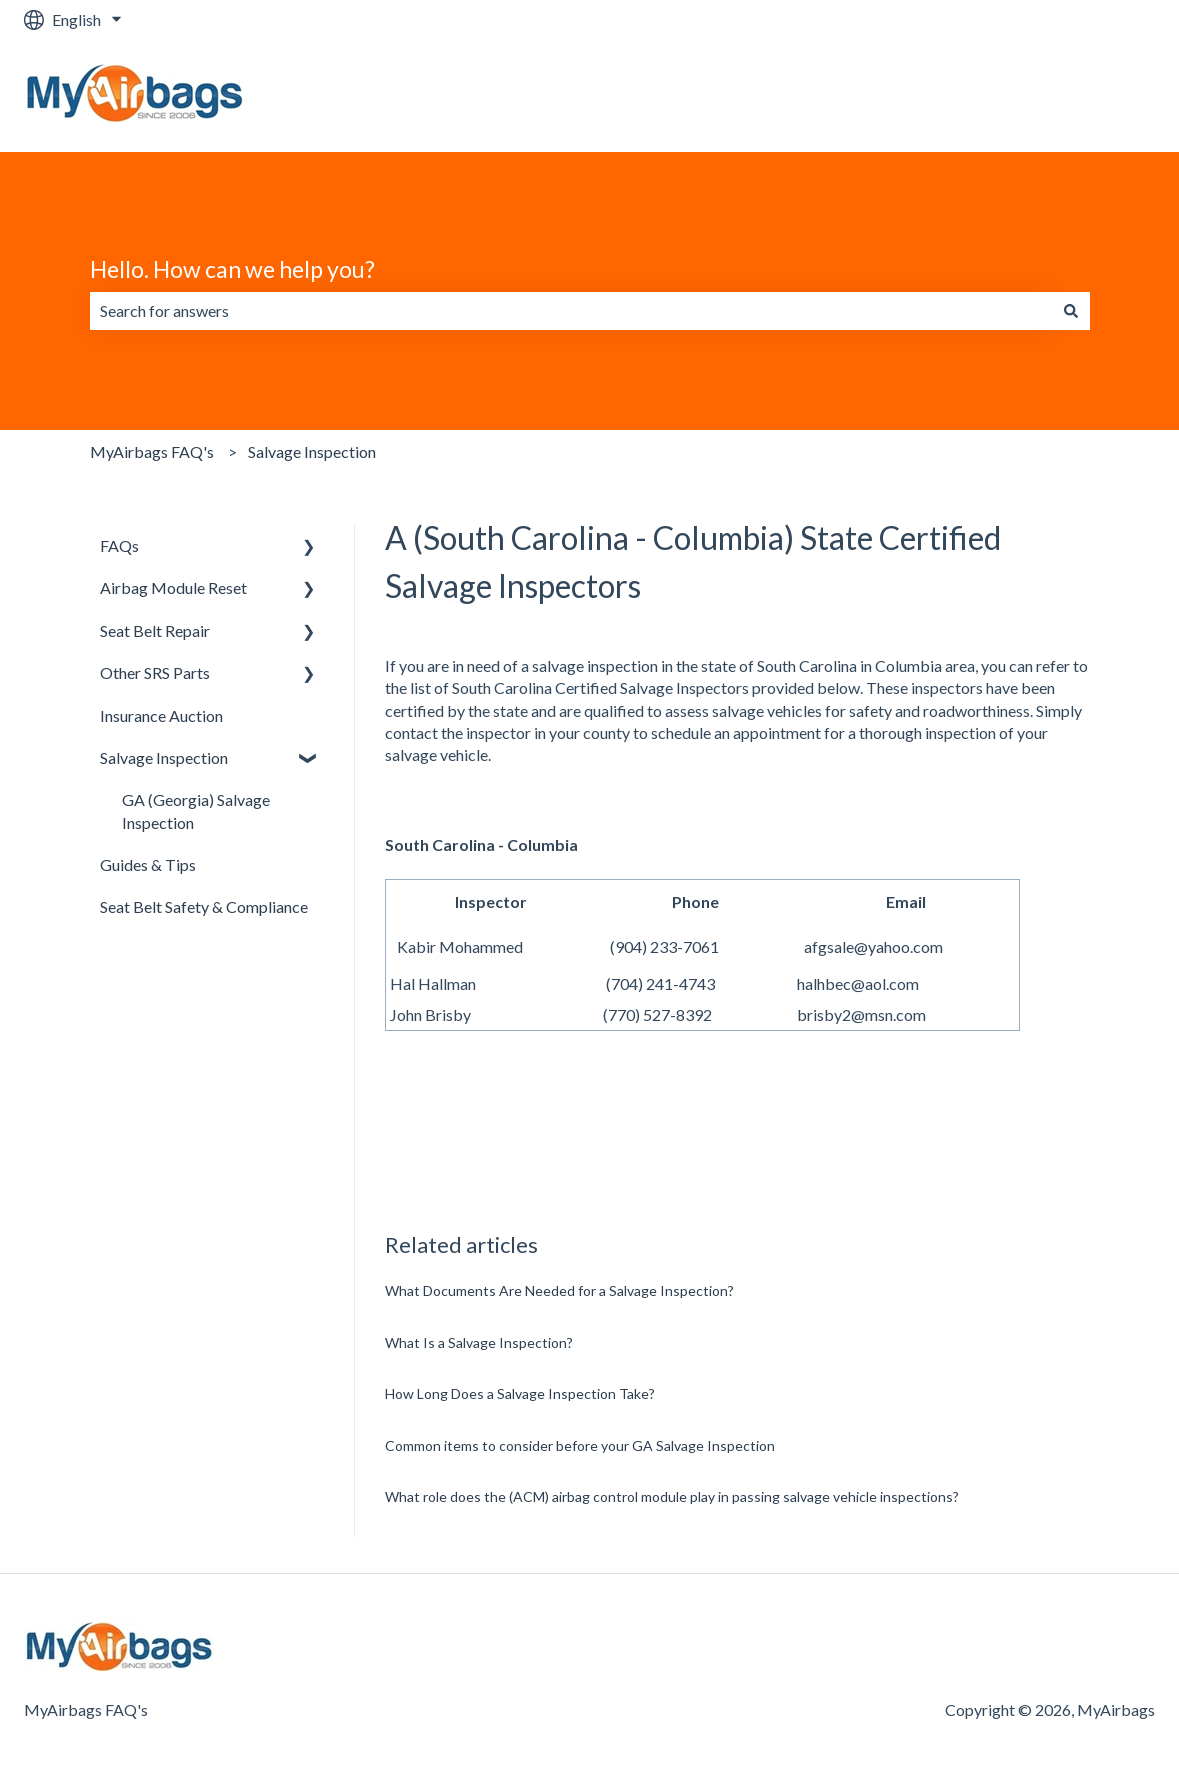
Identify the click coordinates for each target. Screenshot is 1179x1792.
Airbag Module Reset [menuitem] (173, 587)
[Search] (1071, 311)
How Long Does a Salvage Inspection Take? (520, 1393)
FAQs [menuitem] (119, 545)
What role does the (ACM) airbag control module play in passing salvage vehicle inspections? (672, 1496)
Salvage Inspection (312, 451)
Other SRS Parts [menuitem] (155, 672)
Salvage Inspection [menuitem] (164, 757)
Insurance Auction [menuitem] (161, 715)
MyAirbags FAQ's (152, 451)
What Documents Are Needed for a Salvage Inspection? (559, 1290)
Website (1105, 95)
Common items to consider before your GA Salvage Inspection (580, 1445)
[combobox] (571, 311)
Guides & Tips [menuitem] (148, 864)
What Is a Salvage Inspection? (479, 1342)
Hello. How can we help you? (232, 269)
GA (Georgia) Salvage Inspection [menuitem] (196, 810)
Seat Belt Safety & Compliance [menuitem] (204, 906)
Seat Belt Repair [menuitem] (155, 630)
